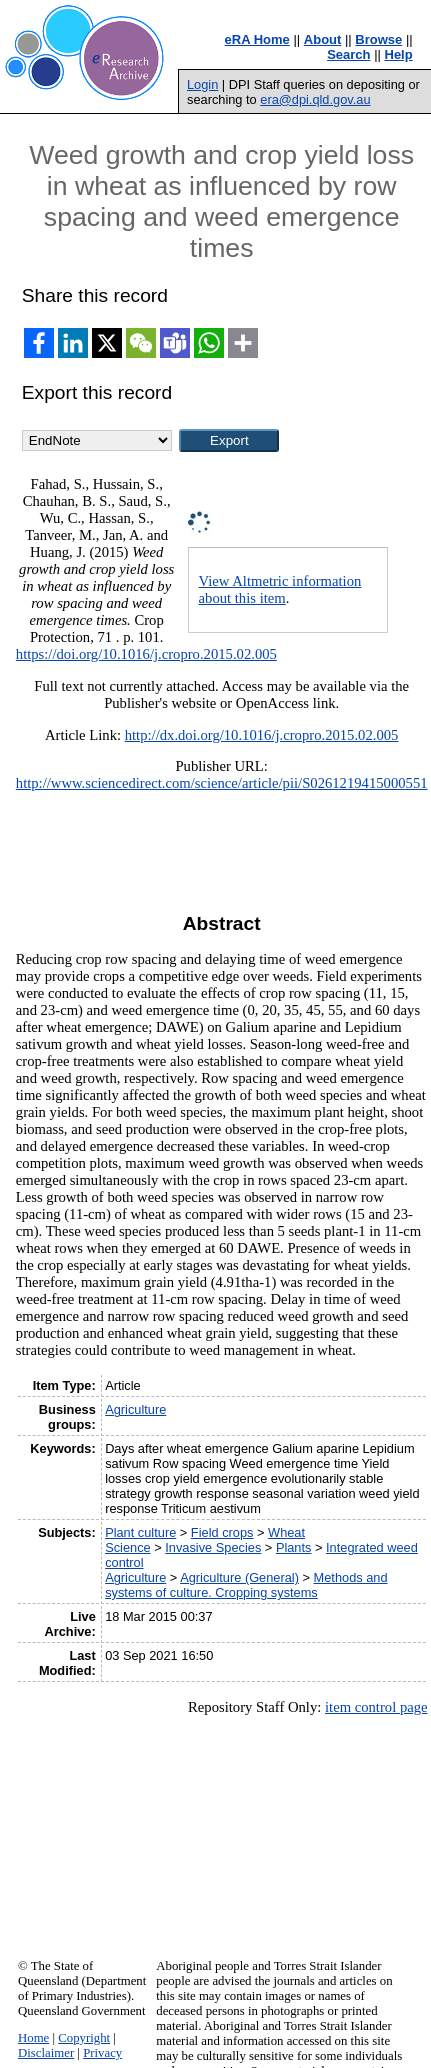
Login (202, 84)
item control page (376, 1707)
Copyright (84, 2038)
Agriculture (135, 1409)
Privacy (102, 2053)
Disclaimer (46, 2053)
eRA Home (257, 39)
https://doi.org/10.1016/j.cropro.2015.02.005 (146, 654)
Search (348, 54)
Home (33, 2038)
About (323, 39)
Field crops (222, 1532)
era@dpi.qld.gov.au (315, 99)
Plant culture (140, 1532)
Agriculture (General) (239, 1577)
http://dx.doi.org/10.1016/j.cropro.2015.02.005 (262, 735)
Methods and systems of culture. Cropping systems (246, 1585)
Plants (294, 1547)
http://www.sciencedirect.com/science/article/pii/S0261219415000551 (222, 783)
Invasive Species (213, 1547)
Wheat (286, 1532)
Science (128, 1547)
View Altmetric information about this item (280, 589)
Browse (378, 39)
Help (399, 54)
